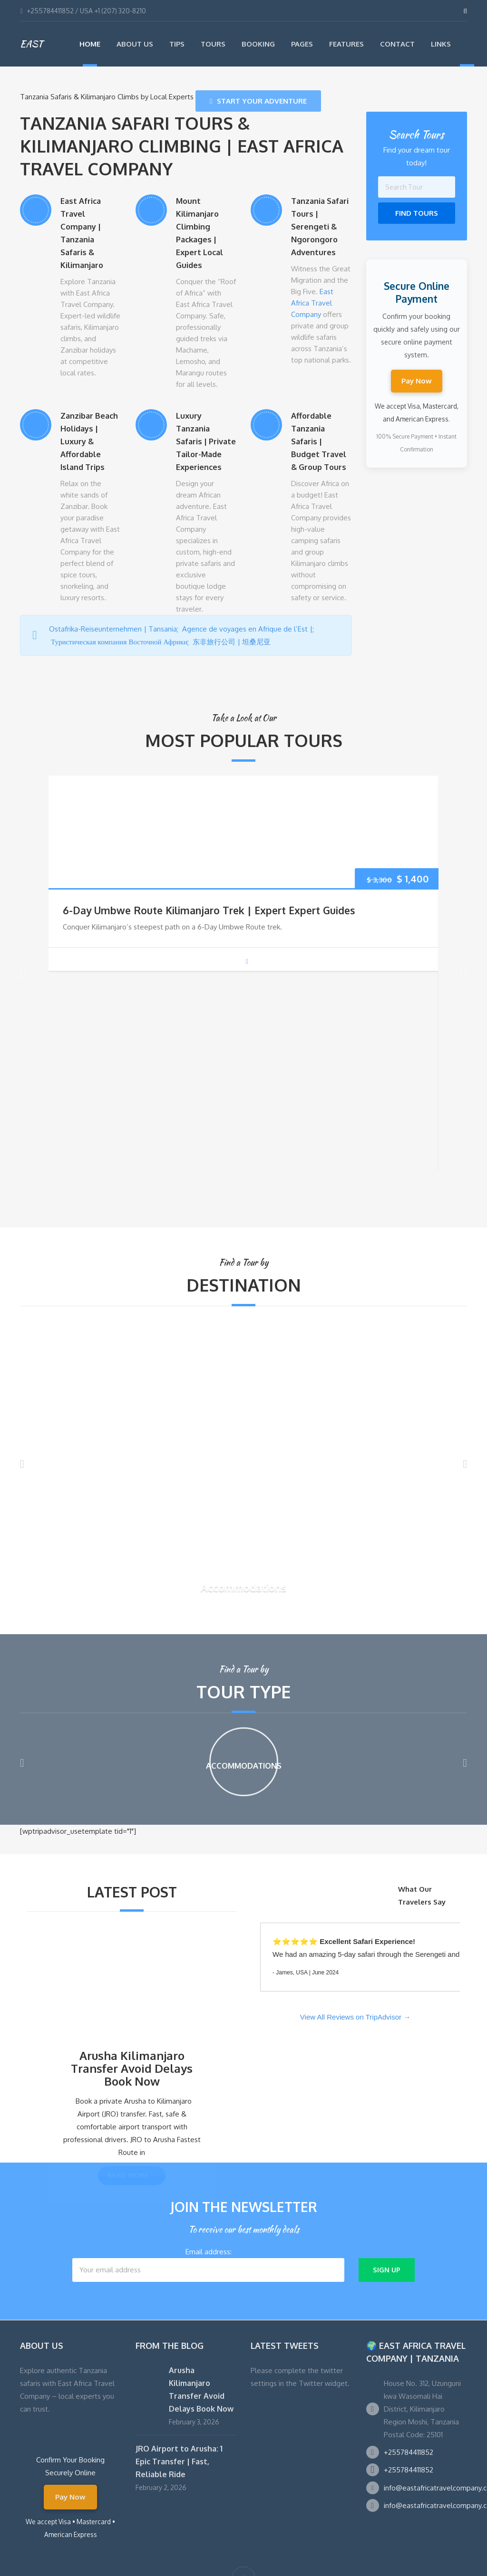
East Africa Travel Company (312, 303)
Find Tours (416, 213)
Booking (258, 43)
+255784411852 (408, 2452)
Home (89, 43)
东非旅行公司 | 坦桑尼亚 (233, 641)
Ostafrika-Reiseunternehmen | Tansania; (115, 628)
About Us (135, 43)
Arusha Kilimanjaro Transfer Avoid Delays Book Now (132, 2069)
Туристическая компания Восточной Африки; (122, 641)
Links (441, 43)
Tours (213, 43)
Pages (302, 43)
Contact (397, 43)
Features (346, 43)
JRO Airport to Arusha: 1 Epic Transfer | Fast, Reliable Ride (179, 2461)
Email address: (208, 2264)
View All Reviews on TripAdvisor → (355, 2017)
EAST (31, 43)
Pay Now (416, 380)
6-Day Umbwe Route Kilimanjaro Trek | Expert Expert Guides (209, 910)
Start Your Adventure (258, 100)
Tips (177, 43)
